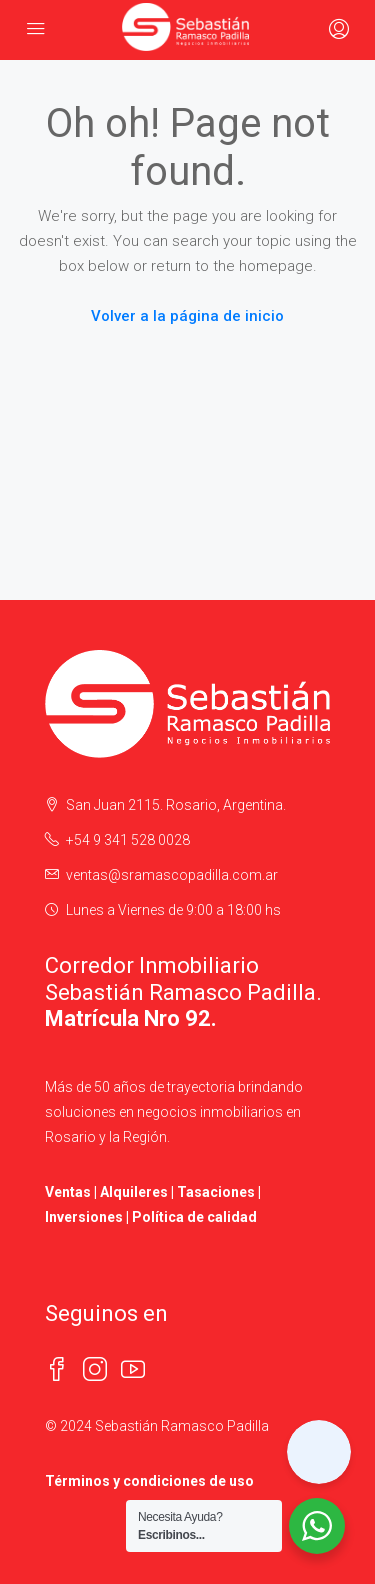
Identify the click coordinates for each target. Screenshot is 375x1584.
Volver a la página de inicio (187, 316)
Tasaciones (216, 1192)
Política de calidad (194, 1217)
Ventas (68, 1192)
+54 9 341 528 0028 (128, 840)
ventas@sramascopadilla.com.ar (172, 875)
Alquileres (134, 1192)
